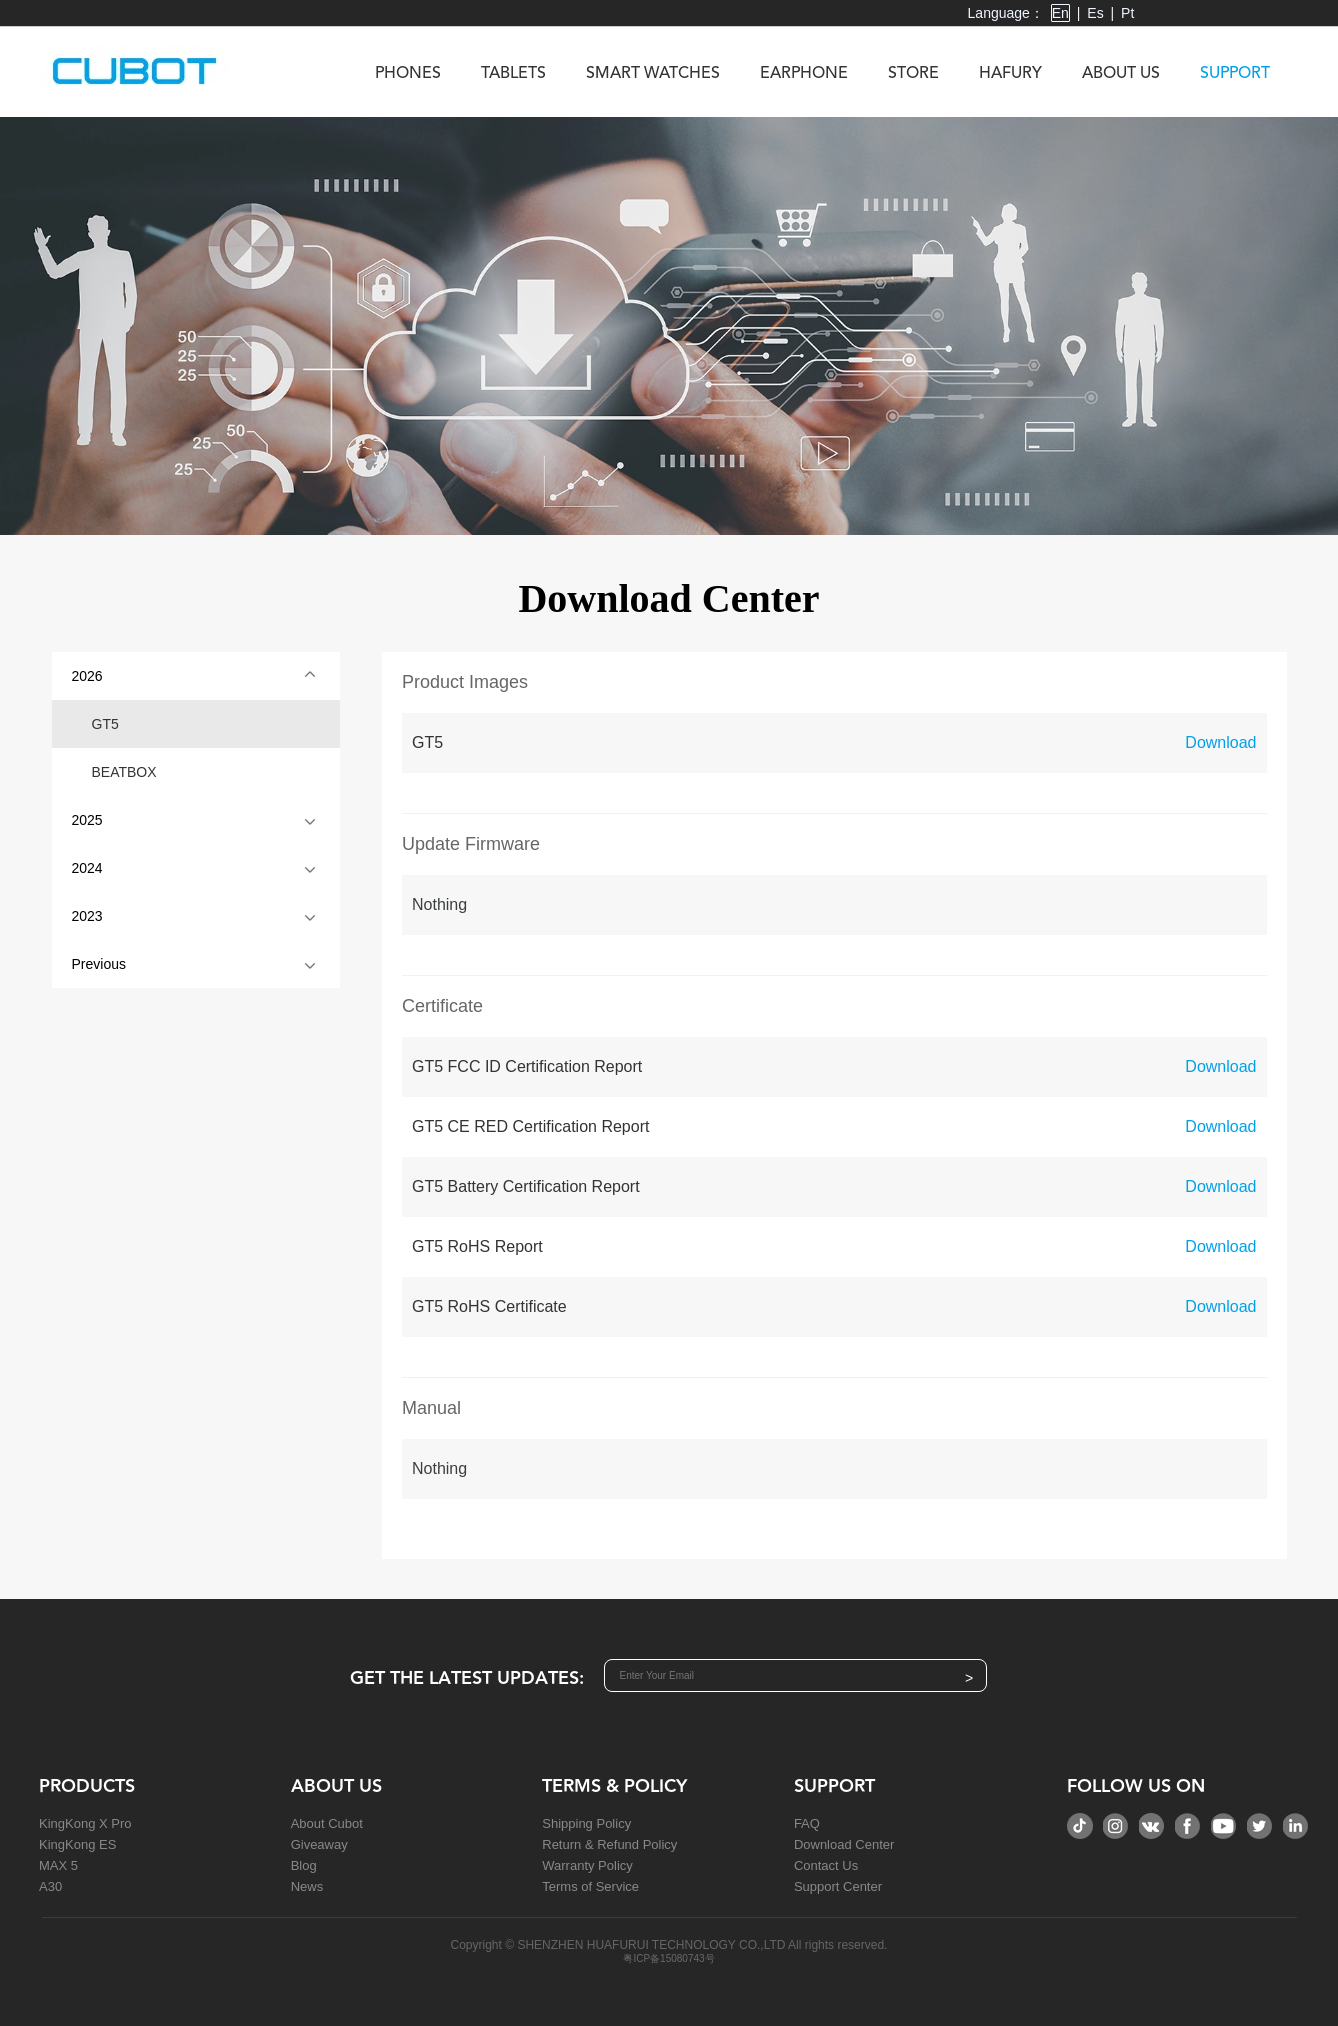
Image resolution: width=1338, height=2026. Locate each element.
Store (913, 74)
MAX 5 (58, 1865)
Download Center (844, 1844)
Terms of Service (590, 1886)
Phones (408, 74)
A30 (50, 1886)
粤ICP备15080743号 (668, 1958)
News (307, 1886)
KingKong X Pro (85, 1823)
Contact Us (826, 1865)
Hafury (1010, 74)
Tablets (513, 74)
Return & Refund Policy (609, 1844)
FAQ (807, 1823)
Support (1235, 74)
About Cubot (327, 1823)
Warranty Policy (587, 1865)
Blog (304, 1865)
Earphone (804, 74)
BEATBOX (124, 772)
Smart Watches (653, 74)
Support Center (838, 1886)
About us (1121, 74)
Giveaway (319, 1844)
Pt (1127, 13)
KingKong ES (77, 1844)
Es (1095, 13)
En (1060, 13)
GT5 (105, 724)
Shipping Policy (586, 1823)
